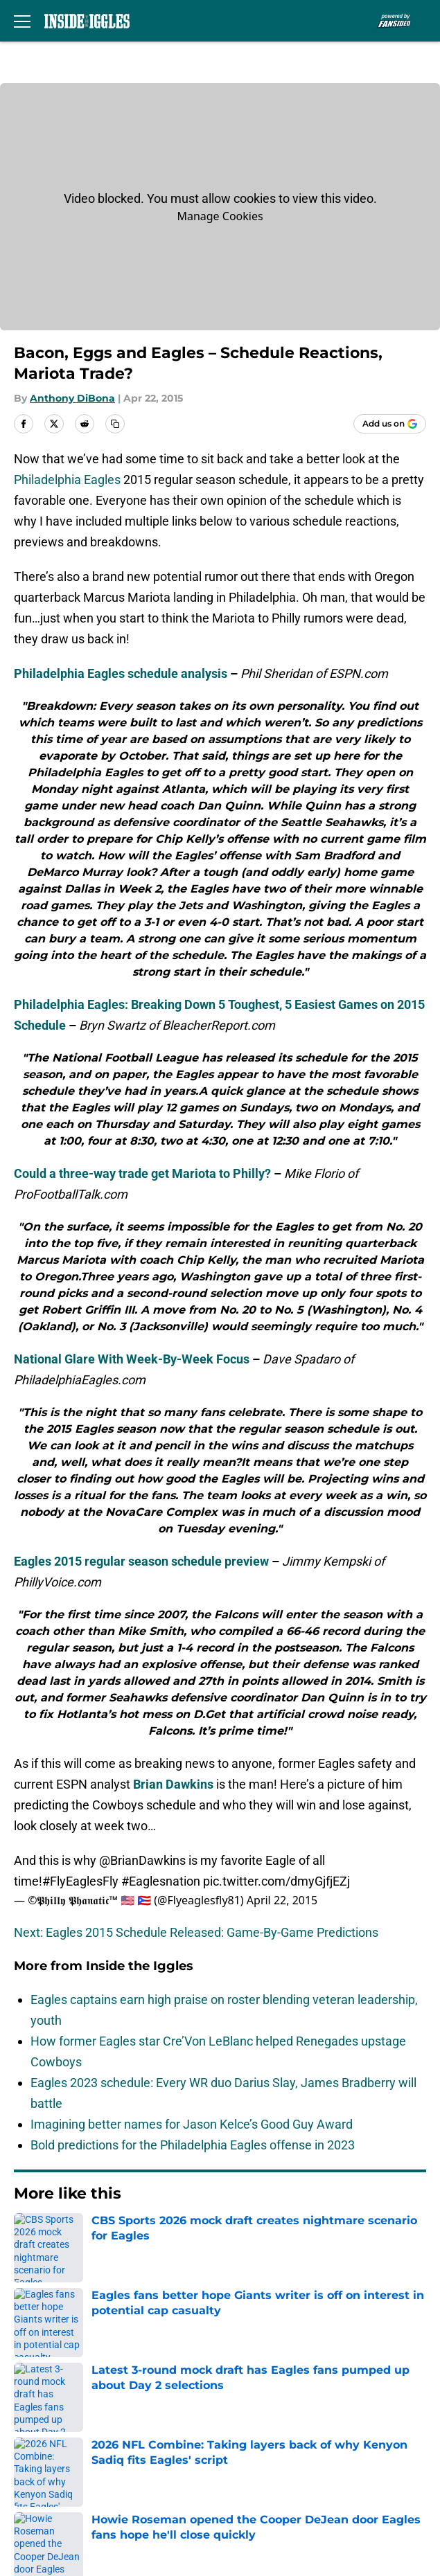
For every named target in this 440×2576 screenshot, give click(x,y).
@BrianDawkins (142, 1860)
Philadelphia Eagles (67, 479)
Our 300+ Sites (252, 2358)
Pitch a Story (45, 2409)
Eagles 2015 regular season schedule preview (141, 1561)
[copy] (115, 423)
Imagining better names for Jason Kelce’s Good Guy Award (191, 2124)
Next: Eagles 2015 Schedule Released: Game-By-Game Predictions (196, 1932)
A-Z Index (37, 2486)
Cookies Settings (258, 2486)
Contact (33, 2358)
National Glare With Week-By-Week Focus (131, 1359)
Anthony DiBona (72, 398)
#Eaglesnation (160, 1881)
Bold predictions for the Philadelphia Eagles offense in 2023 (192, 2145)
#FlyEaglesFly (80, 1881)
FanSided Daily (253, 2384)
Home (27, 2235)
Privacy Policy (250, 2409)
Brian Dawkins (173, 1784)
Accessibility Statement (277, 2460)
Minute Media (84, 2522)
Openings (238, 2332)
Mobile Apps (45, 2384)
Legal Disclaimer (57, 2460)
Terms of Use (48, 2435)
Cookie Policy (248, 2435)
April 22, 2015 (282, 1900)
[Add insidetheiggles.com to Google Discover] (389, 423)
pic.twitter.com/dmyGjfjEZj (276, 1881)
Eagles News (82, 2235)
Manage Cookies (220, 216)
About (27, 2332)
